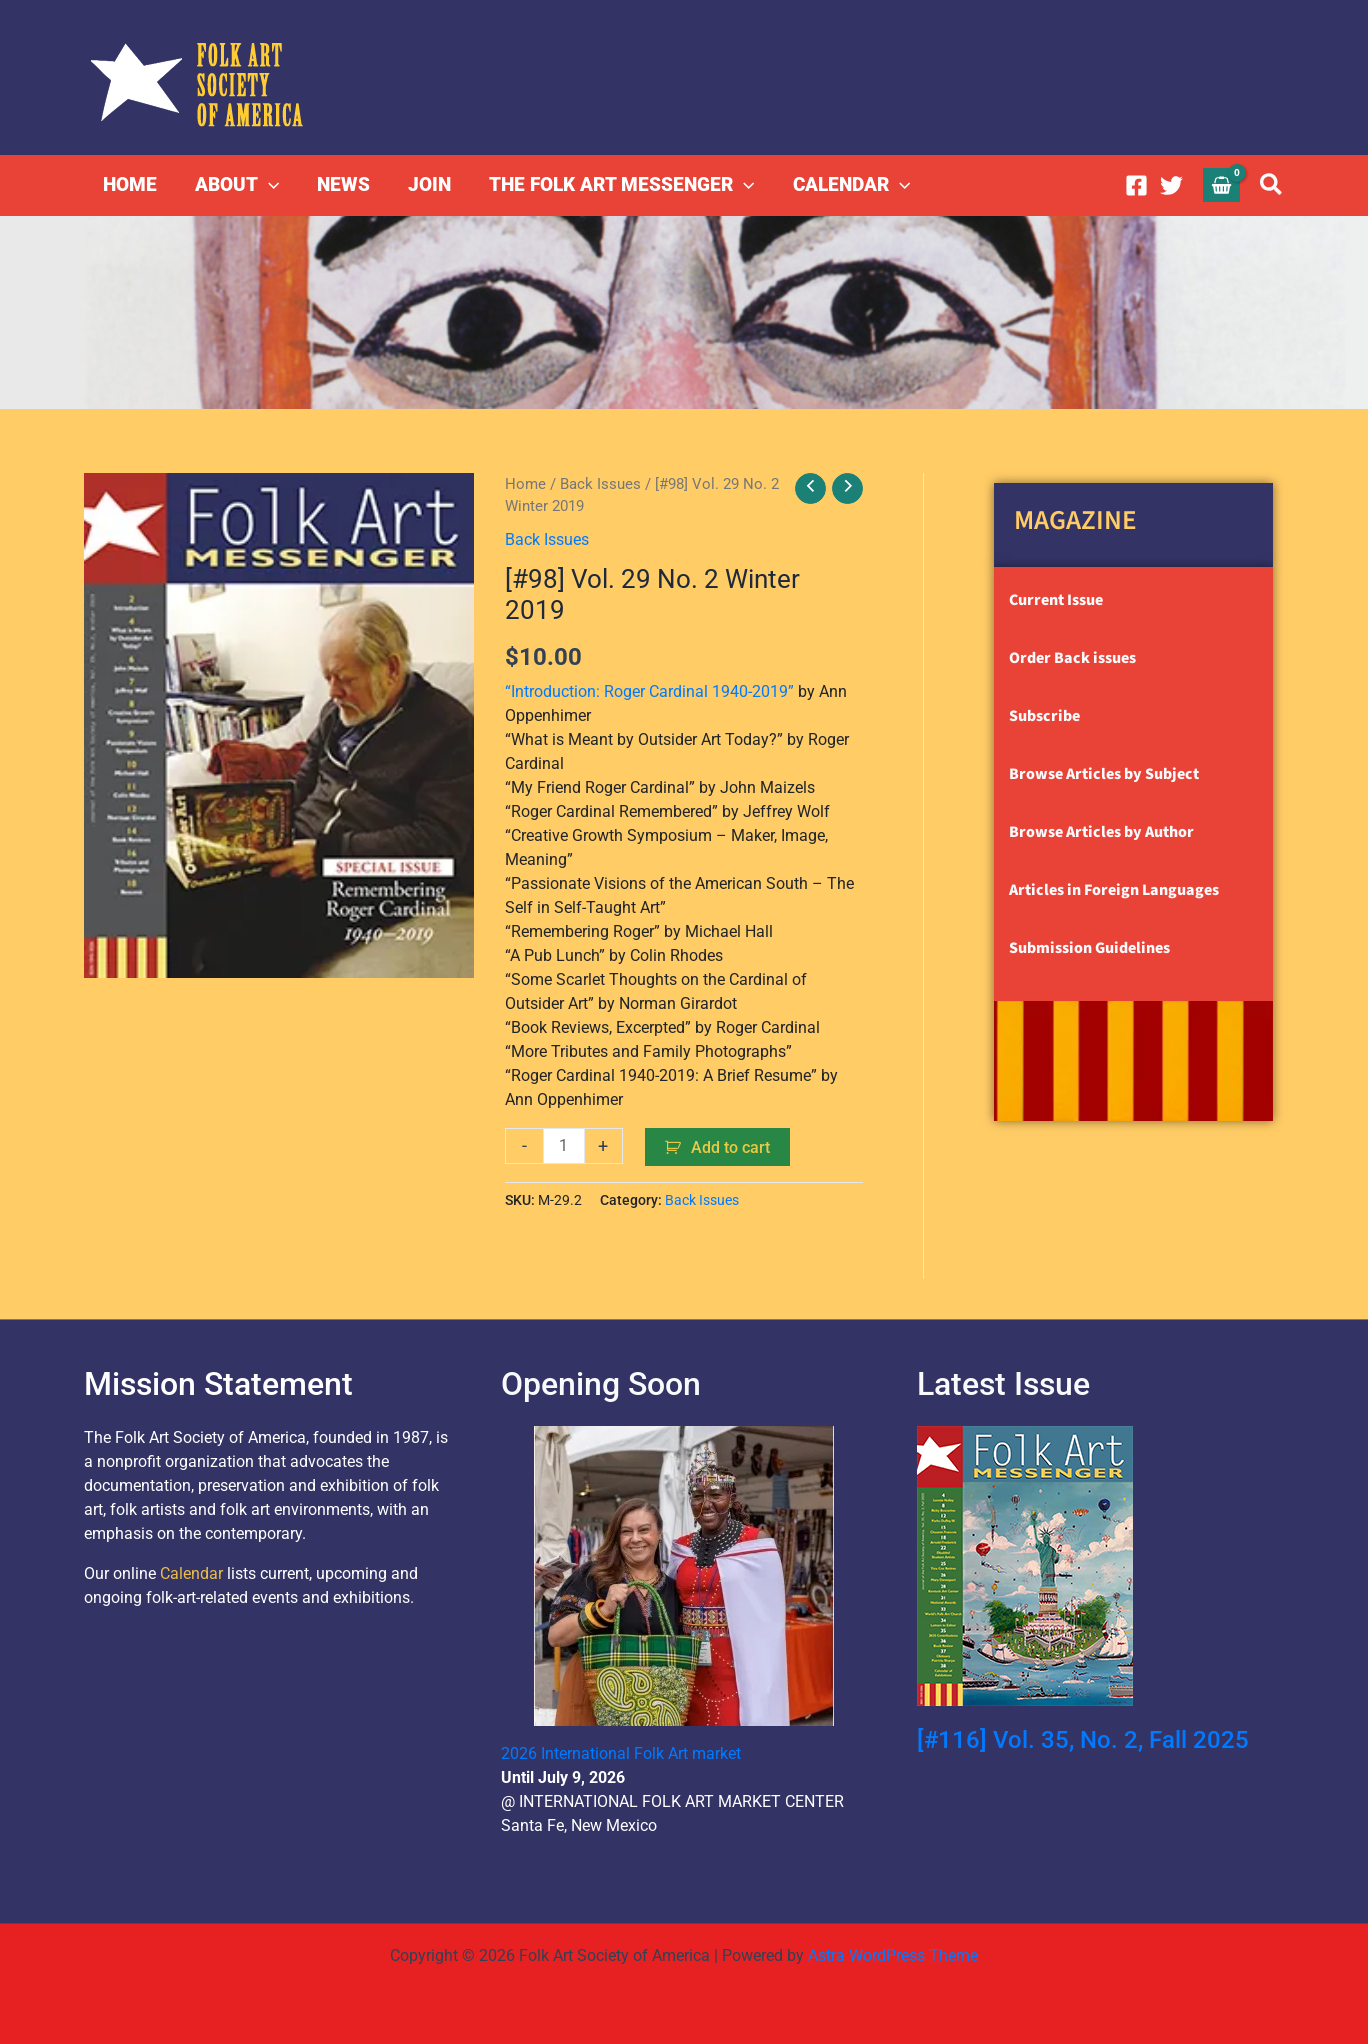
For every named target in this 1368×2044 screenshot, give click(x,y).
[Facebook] (1136, 185)
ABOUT (237, 185)
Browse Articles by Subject (1104, 774)
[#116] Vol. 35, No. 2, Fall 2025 (1083, 1740)
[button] (268, 185)
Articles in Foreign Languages (1114, 890)
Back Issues (600, 484)
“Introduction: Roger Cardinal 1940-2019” (649, 691)
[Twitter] (1171, 185)
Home (525, 484)
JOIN (429, 184)
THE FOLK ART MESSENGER (621, 185)
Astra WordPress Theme (893, 1955)
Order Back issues (1072, 658)
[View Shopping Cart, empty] (1222, 184)
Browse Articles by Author (1101, 832)
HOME (130, 184)
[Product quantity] (564, 1146)
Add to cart (730, 1147)
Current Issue (1056, 600)
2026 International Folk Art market (621, 1753)
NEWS (343, 184)
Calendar (191, 1573)
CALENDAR (851, 185)
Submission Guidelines (1089, 948)
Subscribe (1044, 716)
